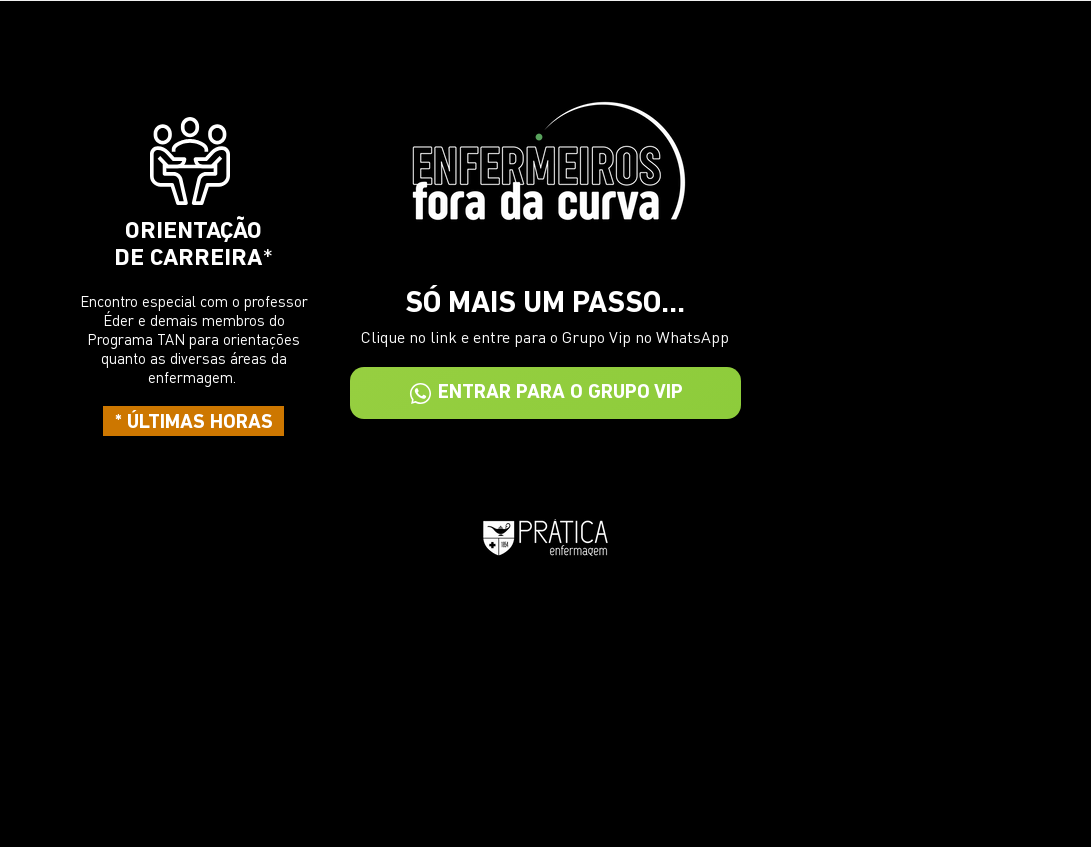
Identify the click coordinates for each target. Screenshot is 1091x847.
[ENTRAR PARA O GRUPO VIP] (545, 393)
